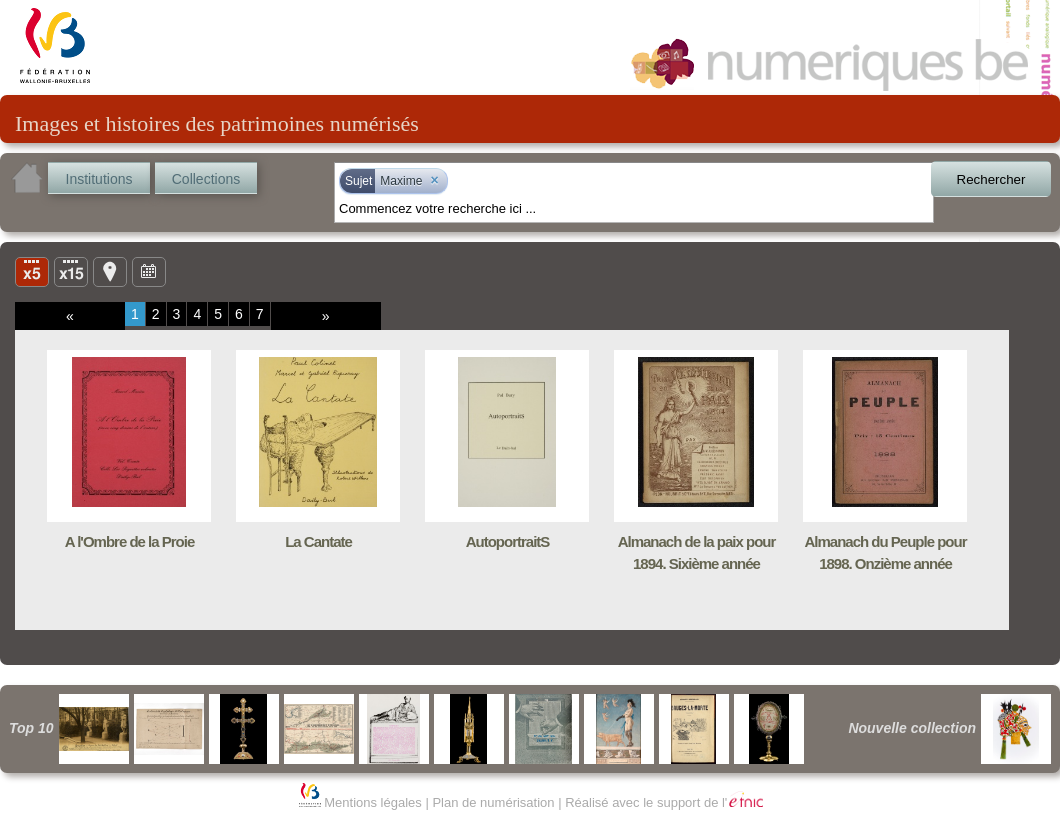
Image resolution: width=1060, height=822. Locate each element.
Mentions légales (373, 802)
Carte (110, 271)
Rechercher (991, 179)
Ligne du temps (149, 271)
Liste (71, 271)
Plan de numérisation (493, 802)
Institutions (99, 179)
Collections (206, 179)
